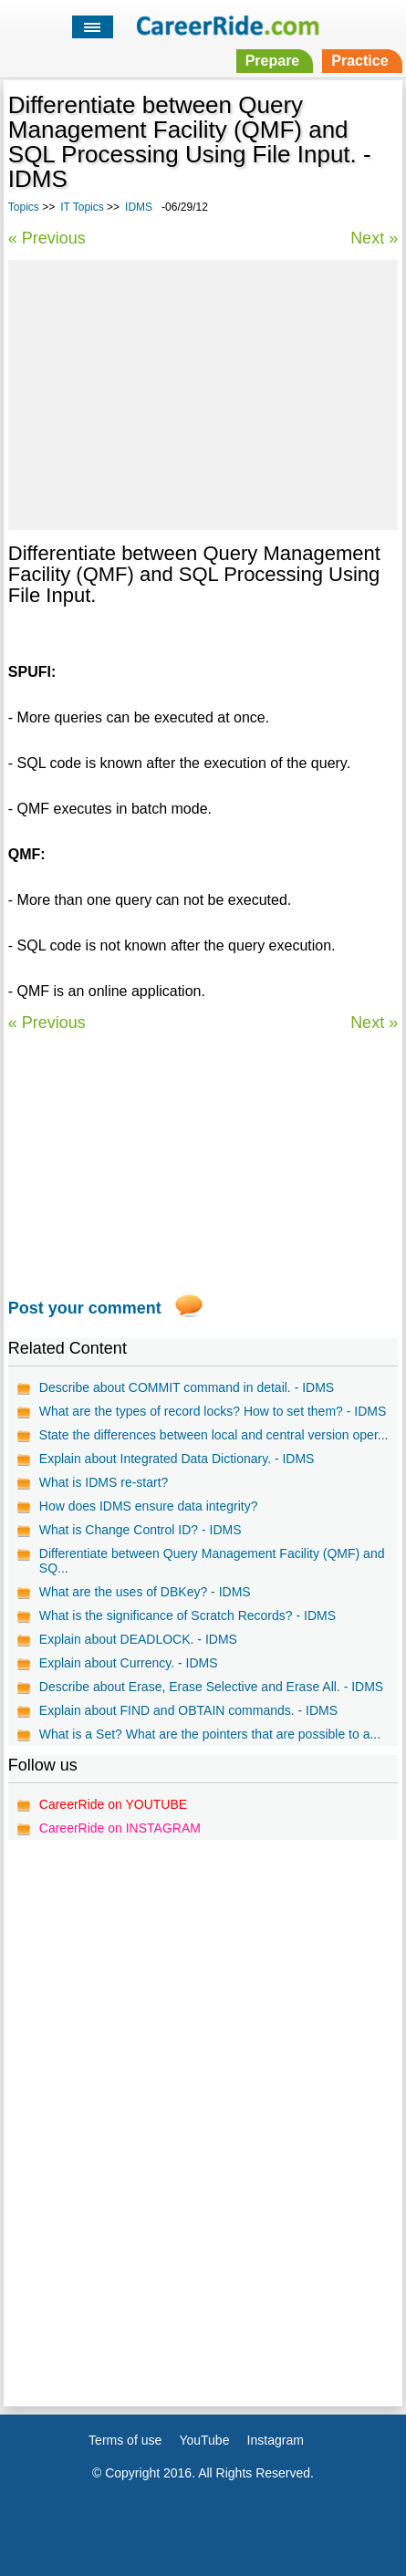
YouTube (204, 2440)
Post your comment (84, 1308)
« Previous (47, 238)
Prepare (272, 60)
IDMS (138, 207)
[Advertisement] (202, 392)
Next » (374, 238)
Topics (23, 207)
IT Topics (82, 207)
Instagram (275, 2440)
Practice (359, 60)
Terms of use (124, 2440)
